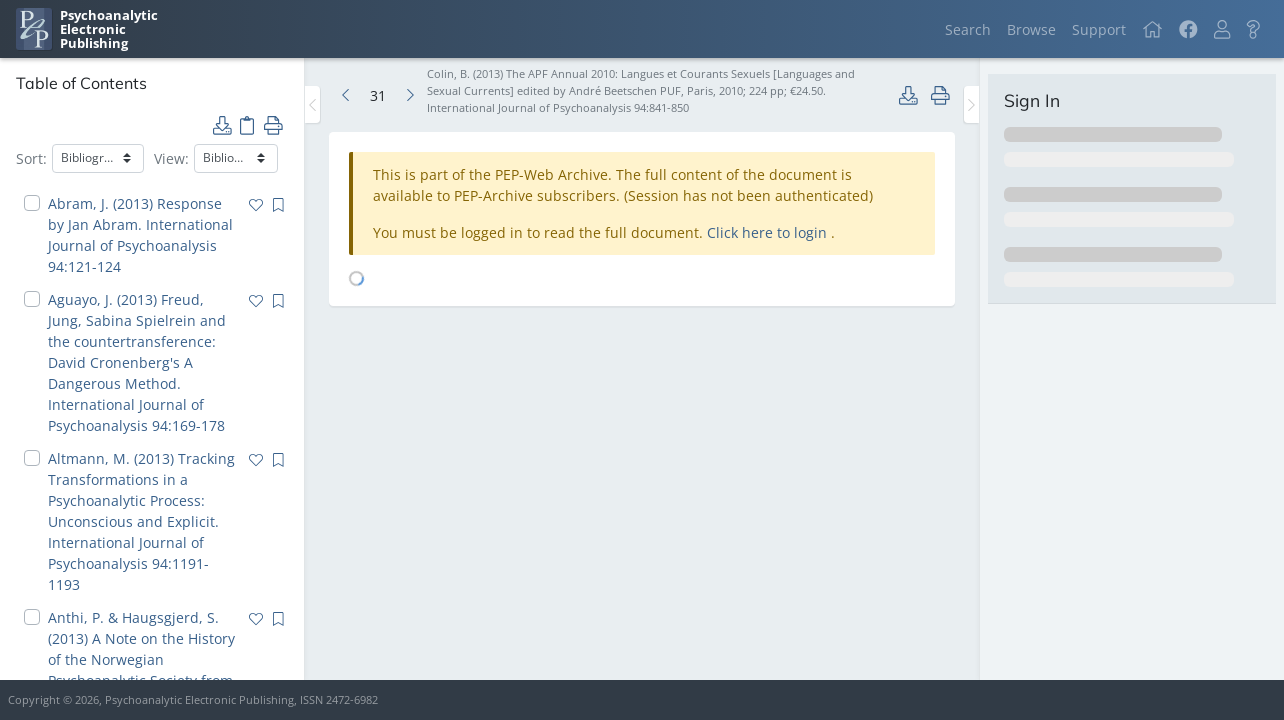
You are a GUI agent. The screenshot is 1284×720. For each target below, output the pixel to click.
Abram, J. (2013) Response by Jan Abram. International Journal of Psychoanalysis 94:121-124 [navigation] (140, 235)
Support (1099, 29)
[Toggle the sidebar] (312, 104)
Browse (1031, 29)
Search (968, 29)
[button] (1222, 29)
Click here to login (769, 232)
